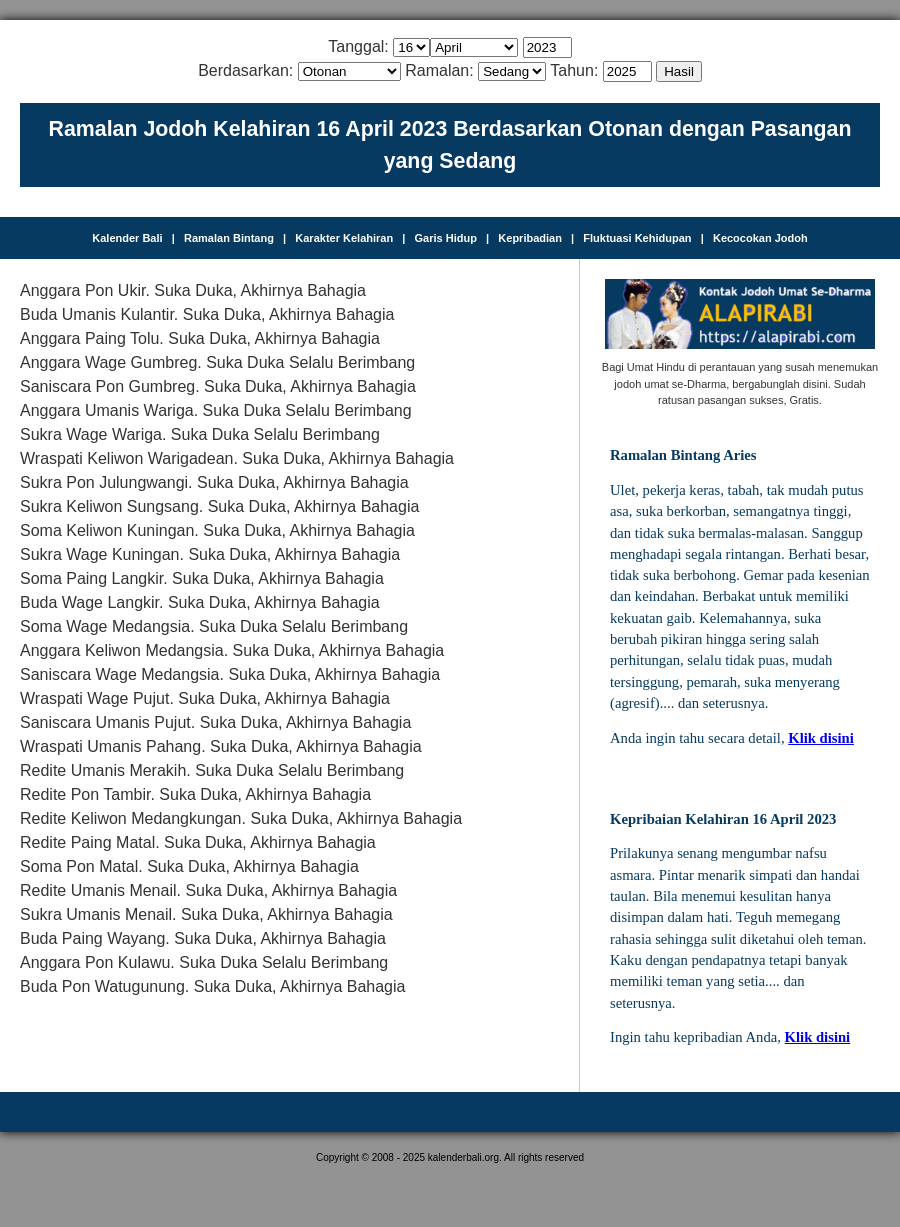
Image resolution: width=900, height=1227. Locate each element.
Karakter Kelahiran (344, 238)
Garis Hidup (446, 238)
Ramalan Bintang (229, 238)
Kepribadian (530, 238)
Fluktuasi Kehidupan (637, 238)
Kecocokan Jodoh (760, 238)
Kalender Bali (127, 238)
